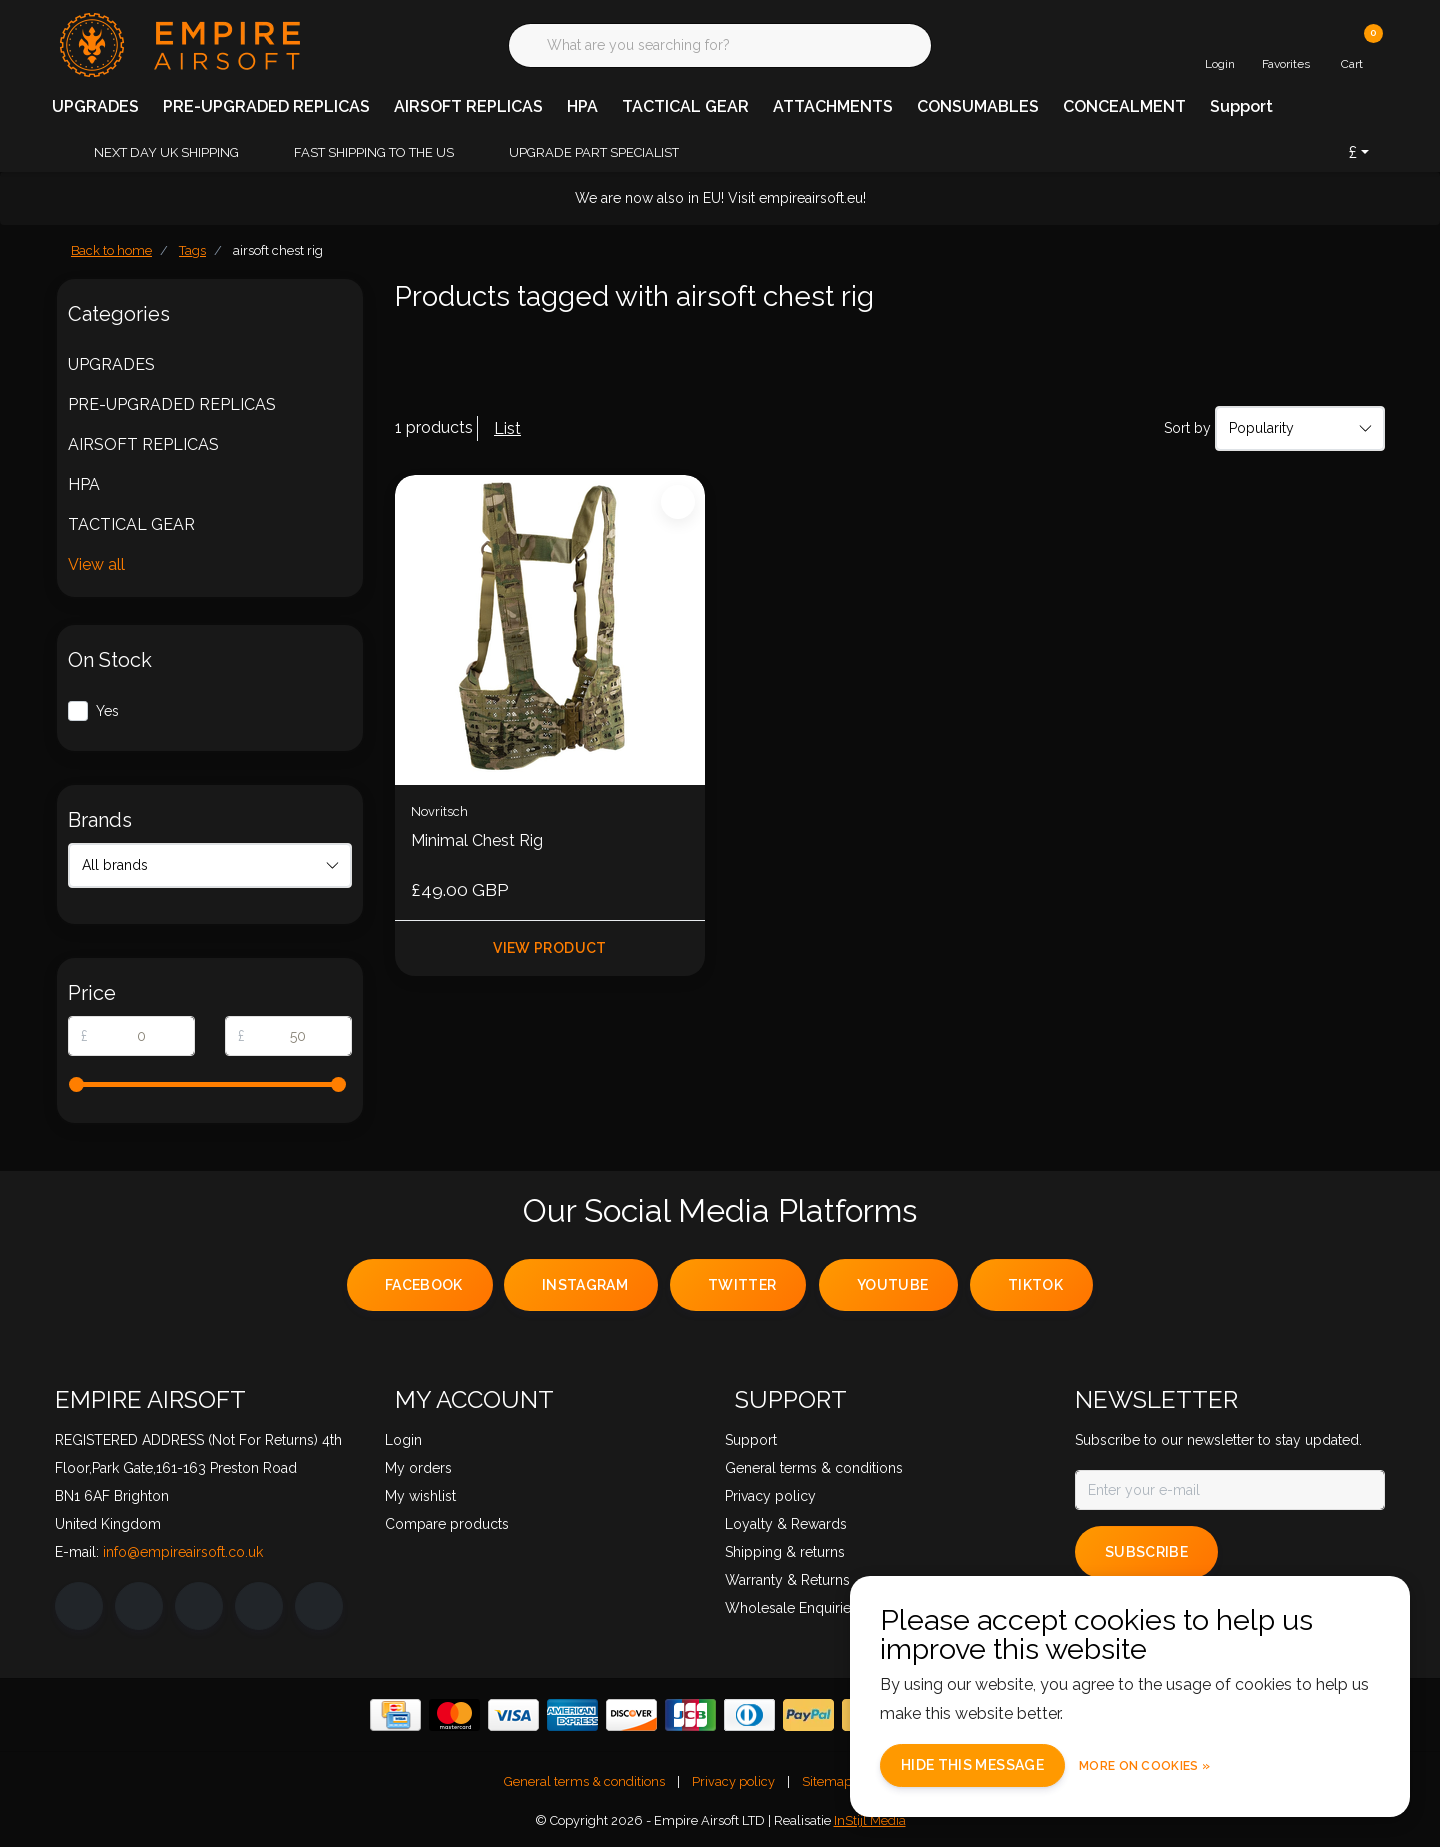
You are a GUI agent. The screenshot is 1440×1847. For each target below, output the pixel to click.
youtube (892, 1285)
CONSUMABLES (978, 106)
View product (549, 948)
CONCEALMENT (1124, 106)
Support (1241, 106)
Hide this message (972, 1765)
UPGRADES (95, 106)
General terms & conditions (584, 1781)
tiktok (1035, 1285)
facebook (424, 1285)
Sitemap (827, 1781)
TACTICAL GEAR (685, 106)
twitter (742, 1285)
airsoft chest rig (278, 250)
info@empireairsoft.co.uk (183, 1552)
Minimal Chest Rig (477, 840)
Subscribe (1146, 1552)
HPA (582, 106)
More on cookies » (1144, 1766)
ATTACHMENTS (833, 106)
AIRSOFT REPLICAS (468, 106)
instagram (585, 1285)
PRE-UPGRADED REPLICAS (266, 106)
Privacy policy (733, 1781)
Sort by (1187, 428)
